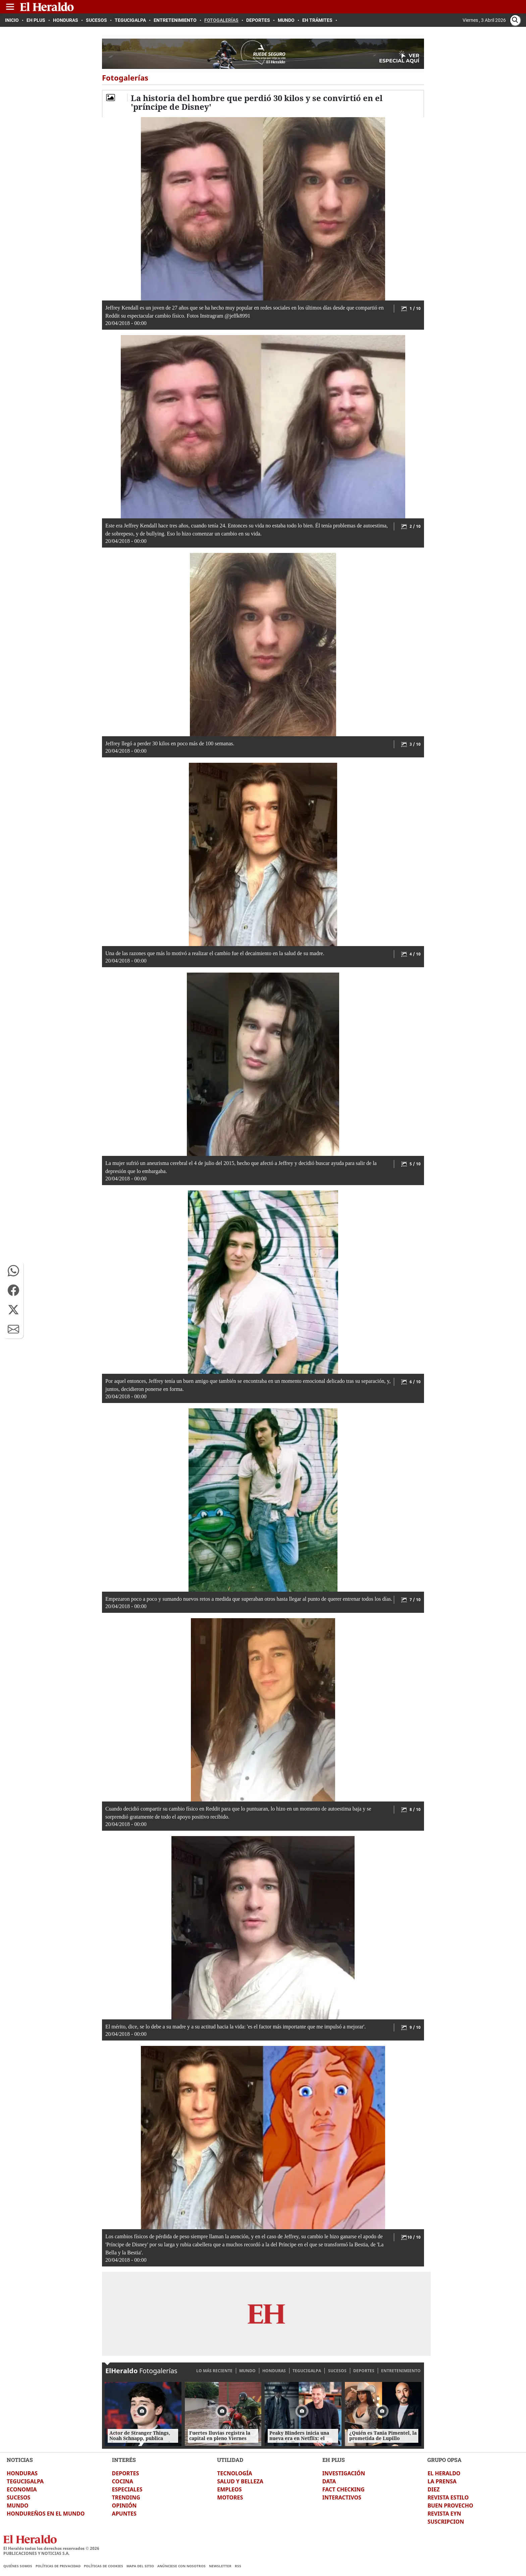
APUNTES (124, 2513)
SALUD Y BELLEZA (240, 2481)
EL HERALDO (443, 2473)
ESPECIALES (127, 2489)
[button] (13, 1270)
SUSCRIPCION (445, 2521)
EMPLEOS (229, 2489)
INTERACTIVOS (341, 2497)
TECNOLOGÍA (234, 2473)
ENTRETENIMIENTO (401, 2371)
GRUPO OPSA (444, 2459)
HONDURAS (274, 2371)
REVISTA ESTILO (448, 2497)
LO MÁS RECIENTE (214, 2371)
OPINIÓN (124, 2505)
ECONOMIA (22, 2489)
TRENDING (126, 2497)
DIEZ (433, 2489)
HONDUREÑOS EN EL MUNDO (46, 2513)
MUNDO (247, 2371)
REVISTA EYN (444, 2513)
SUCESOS (337, 2371)
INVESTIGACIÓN (343, 2473)
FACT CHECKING (343, 2489)
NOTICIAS (20, 2459)
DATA (329, 2481)
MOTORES (230, 2497)
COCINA (122, 2481)
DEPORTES (363, 2371)
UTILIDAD (230, 2459)
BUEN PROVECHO (450, 2505)
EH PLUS (333, 2459)
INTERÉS (124, 2459)
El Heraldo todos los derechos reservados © (51, 2548)
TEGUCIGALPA (307, 2371)
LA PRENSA (441, 2481)
